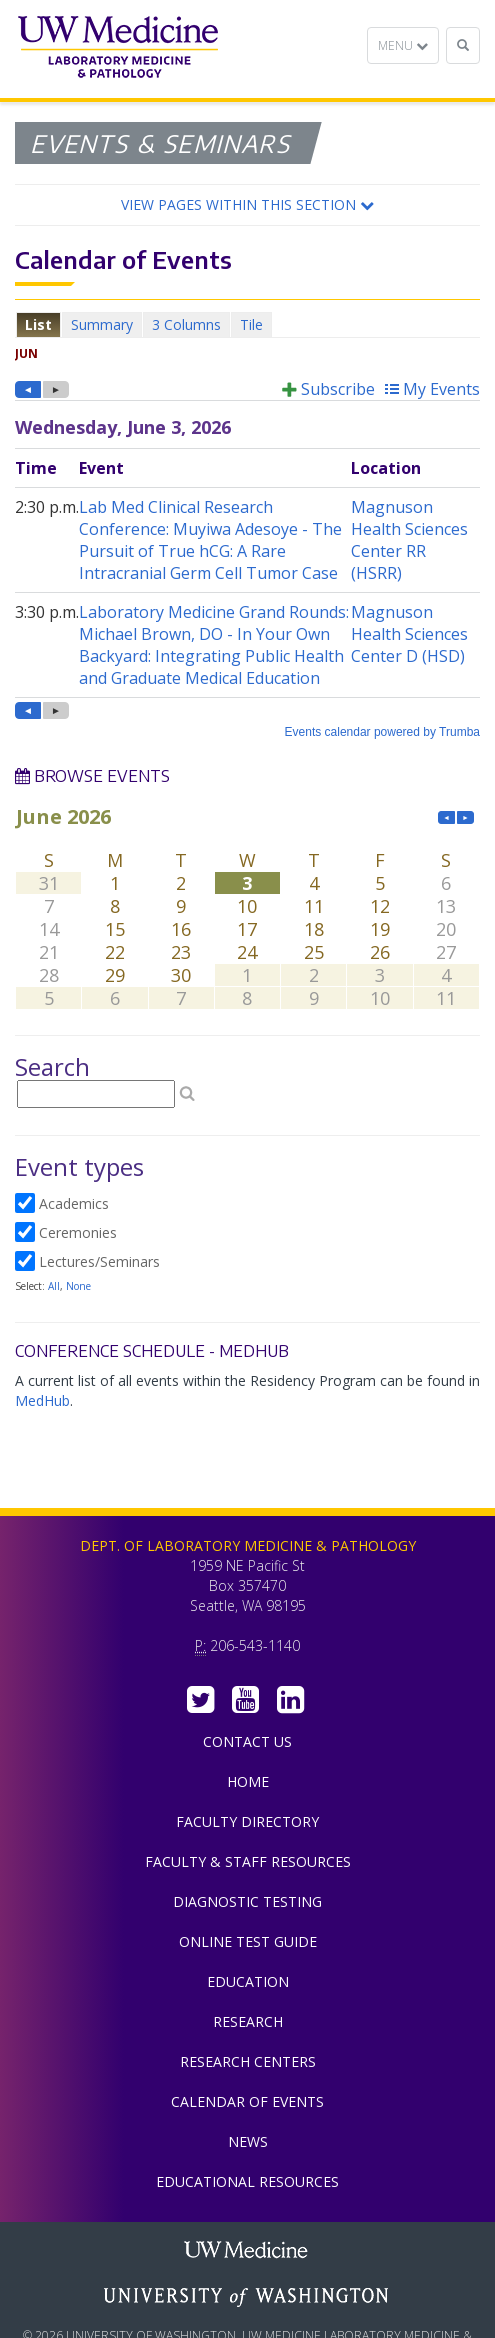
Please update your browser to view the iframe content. (247, 324)
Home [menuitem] (248, 1781)
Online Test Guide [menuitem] (248, 1941)
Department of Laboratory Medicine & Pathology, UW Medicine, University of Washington (117, 49)
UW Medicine (248, 2252)
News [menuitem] (248, 2141)
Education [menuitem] (248, 1981)
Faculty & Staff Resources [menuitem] (248, 1861)
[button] (247, 205)
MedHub (42, 1400)
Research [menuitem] (248, 2021)
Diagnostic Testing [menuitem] (247, 1901)
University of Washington (248, 2297)
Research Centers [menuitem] (248, 2061)
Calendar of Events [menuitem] (247, 2101)
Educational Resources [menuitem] (247, 2181)
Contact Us (247, 1741)
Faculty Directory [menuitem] (247, 1821)
